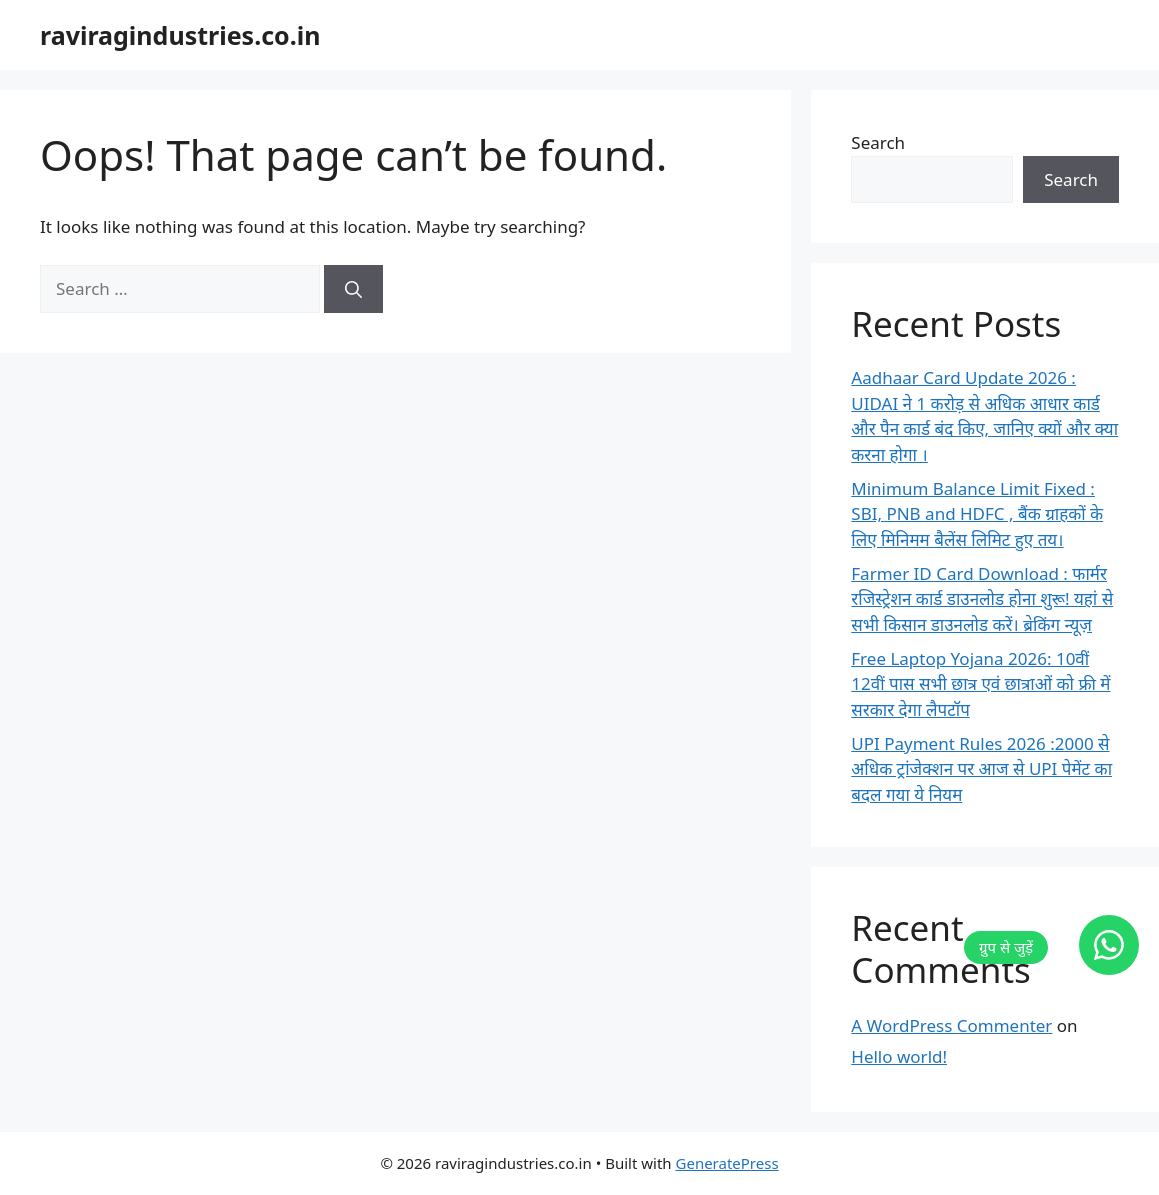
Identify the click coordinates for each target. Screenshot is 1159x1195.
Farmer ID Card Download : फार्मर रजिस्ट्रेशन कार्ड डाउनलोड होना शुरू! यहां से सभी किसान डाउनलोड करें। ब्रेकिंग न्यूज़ (982, 599)
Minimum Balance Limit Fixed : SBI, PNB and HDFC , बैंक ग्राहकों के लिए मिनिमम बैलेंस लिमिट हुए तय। (977, 514)
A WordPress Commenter (951, 1025)
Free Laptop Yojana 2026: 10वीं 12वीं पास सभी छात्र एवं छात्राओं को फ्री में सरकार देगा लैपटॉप (980, 684)
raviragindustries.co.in (180, 35)
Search (878, 142)
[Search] (353, 289)
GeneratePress (727, 1163)
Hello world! (899, 1056)
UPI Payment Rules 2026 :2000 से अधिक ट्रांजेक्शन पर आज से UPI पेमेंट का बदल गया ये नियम (981, 769)
